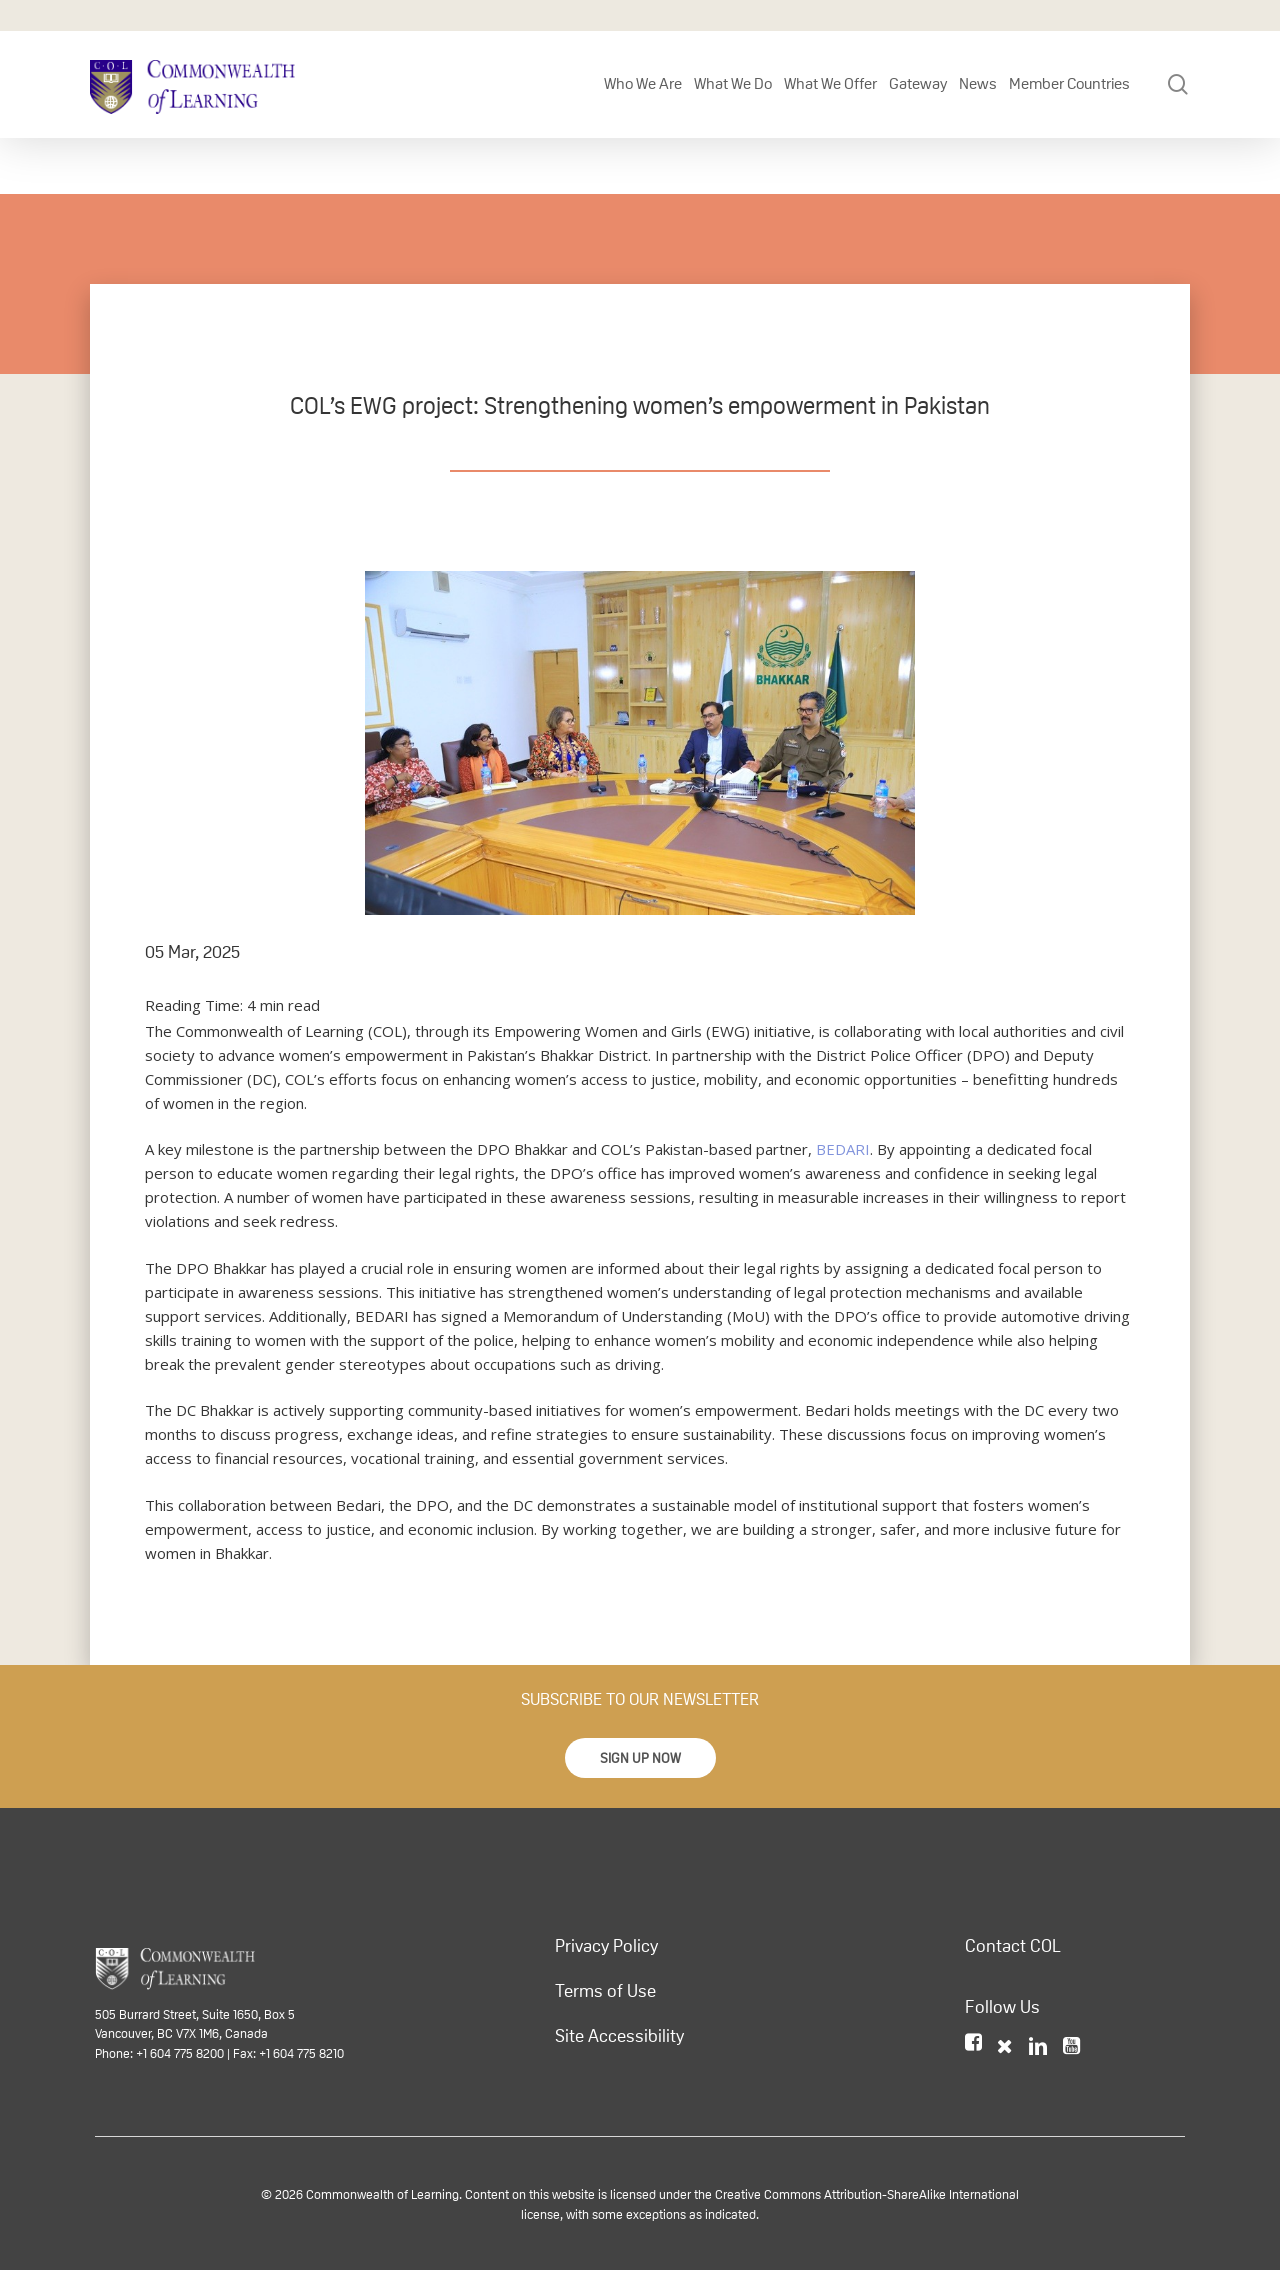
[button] (640, 1758)
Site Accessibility (619, 2036)
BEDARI (843, 1149)
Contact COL (1013, 1946)
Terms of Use (605, 1991)
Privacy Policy (606, 1946)
